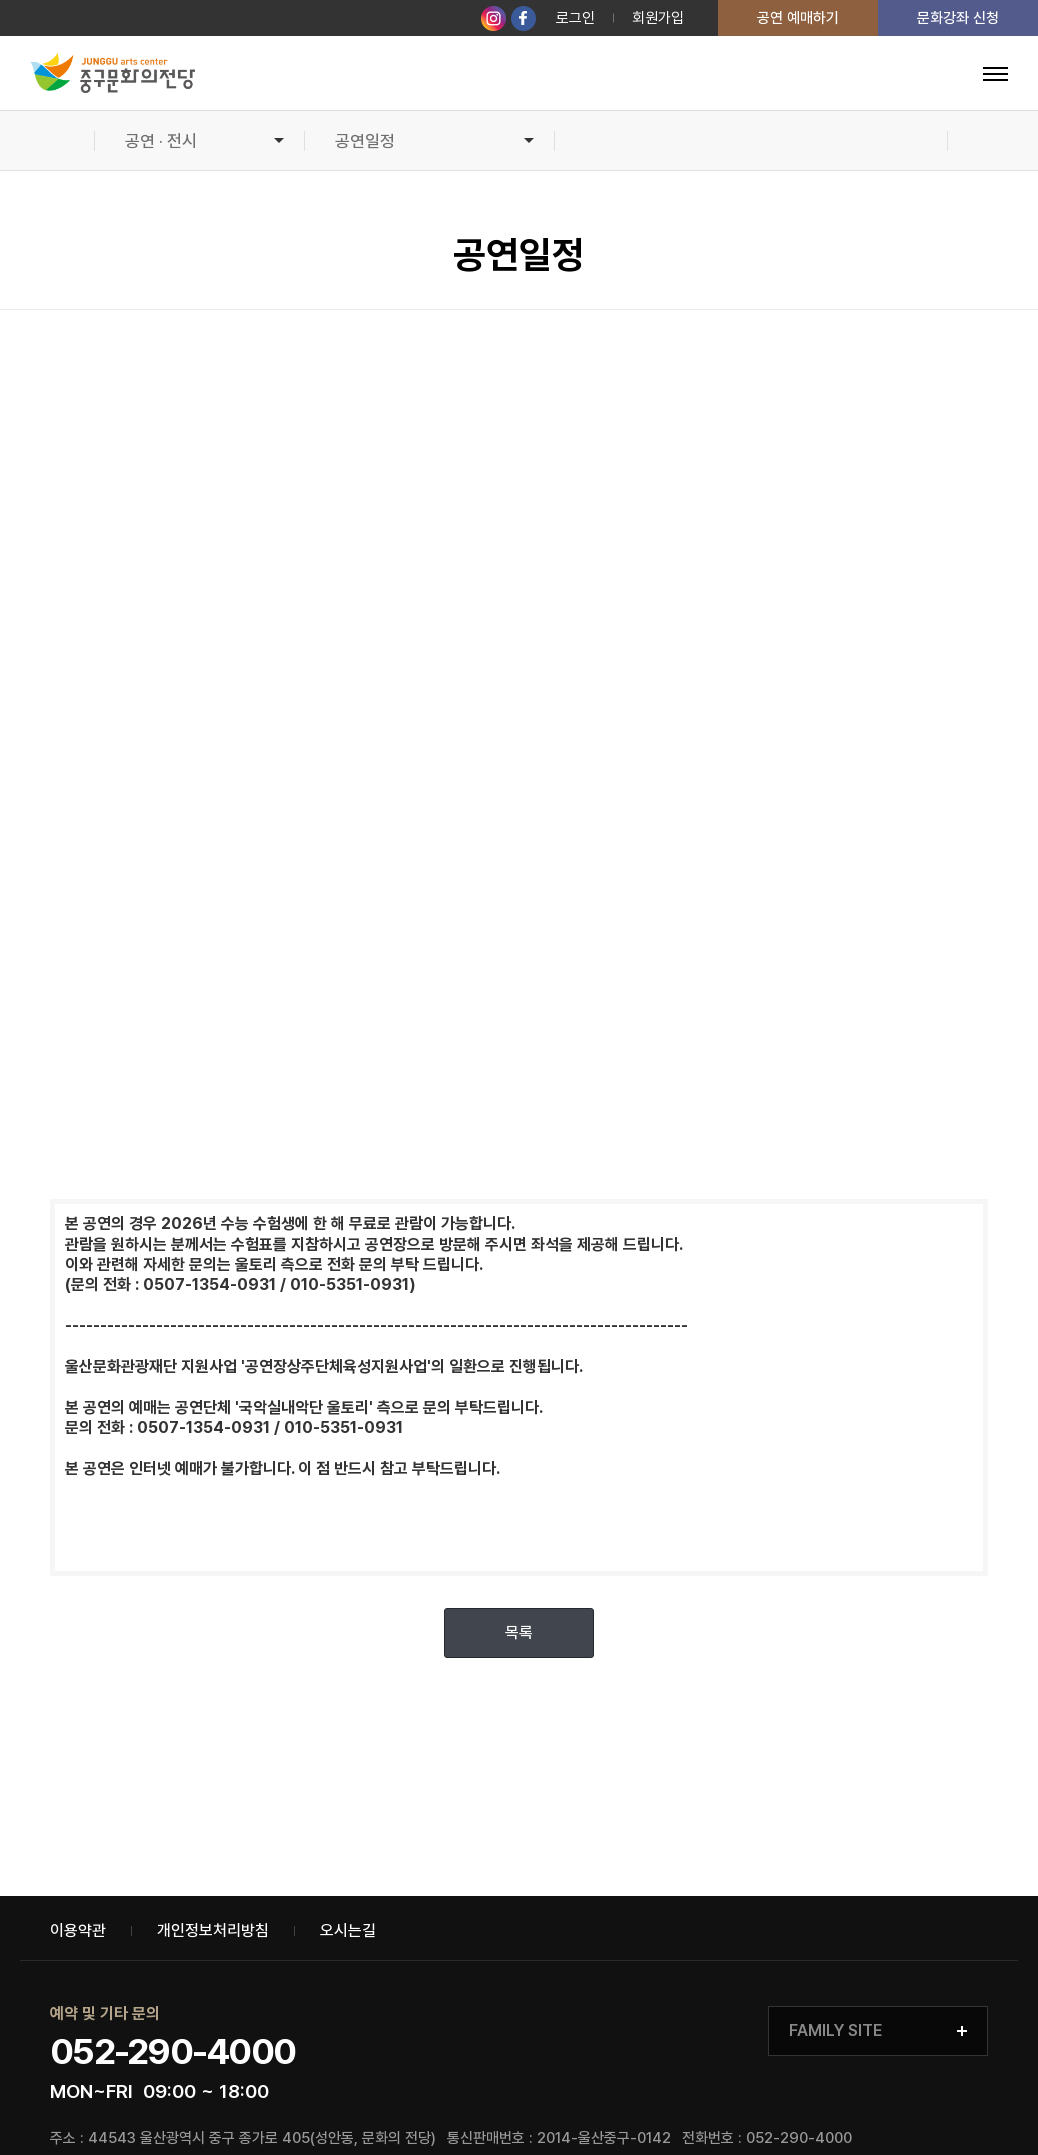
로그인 (575, 18)
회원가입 (658, 18)
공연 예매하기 (798, 18)
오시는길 (348, 1931)
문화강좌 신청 (958, 18)
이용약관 (78, 1931)
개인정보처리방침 (213, 1931)
